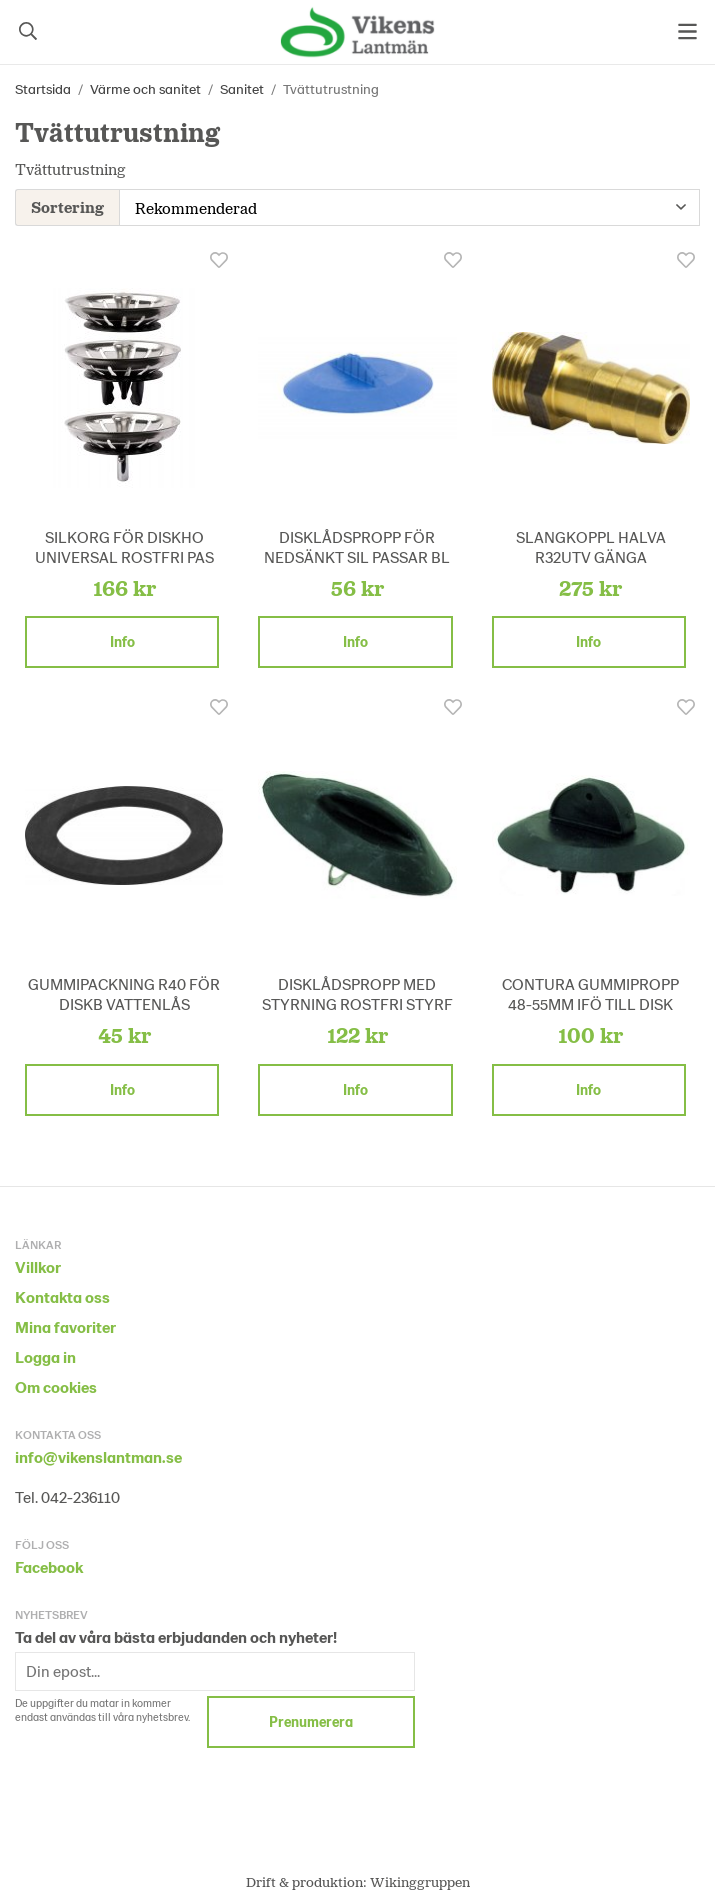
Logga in (45, 1354)
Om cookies (56, 1384)
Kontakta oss (62, 1294)
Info (122, 639)
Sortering (67, 205)
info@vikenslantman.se (98, 1454)
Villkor (38, 1264)
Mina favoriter (65, 1324)
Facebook (49, 1564)
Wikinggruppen (420, 1879)
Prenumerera (311, 1719)
